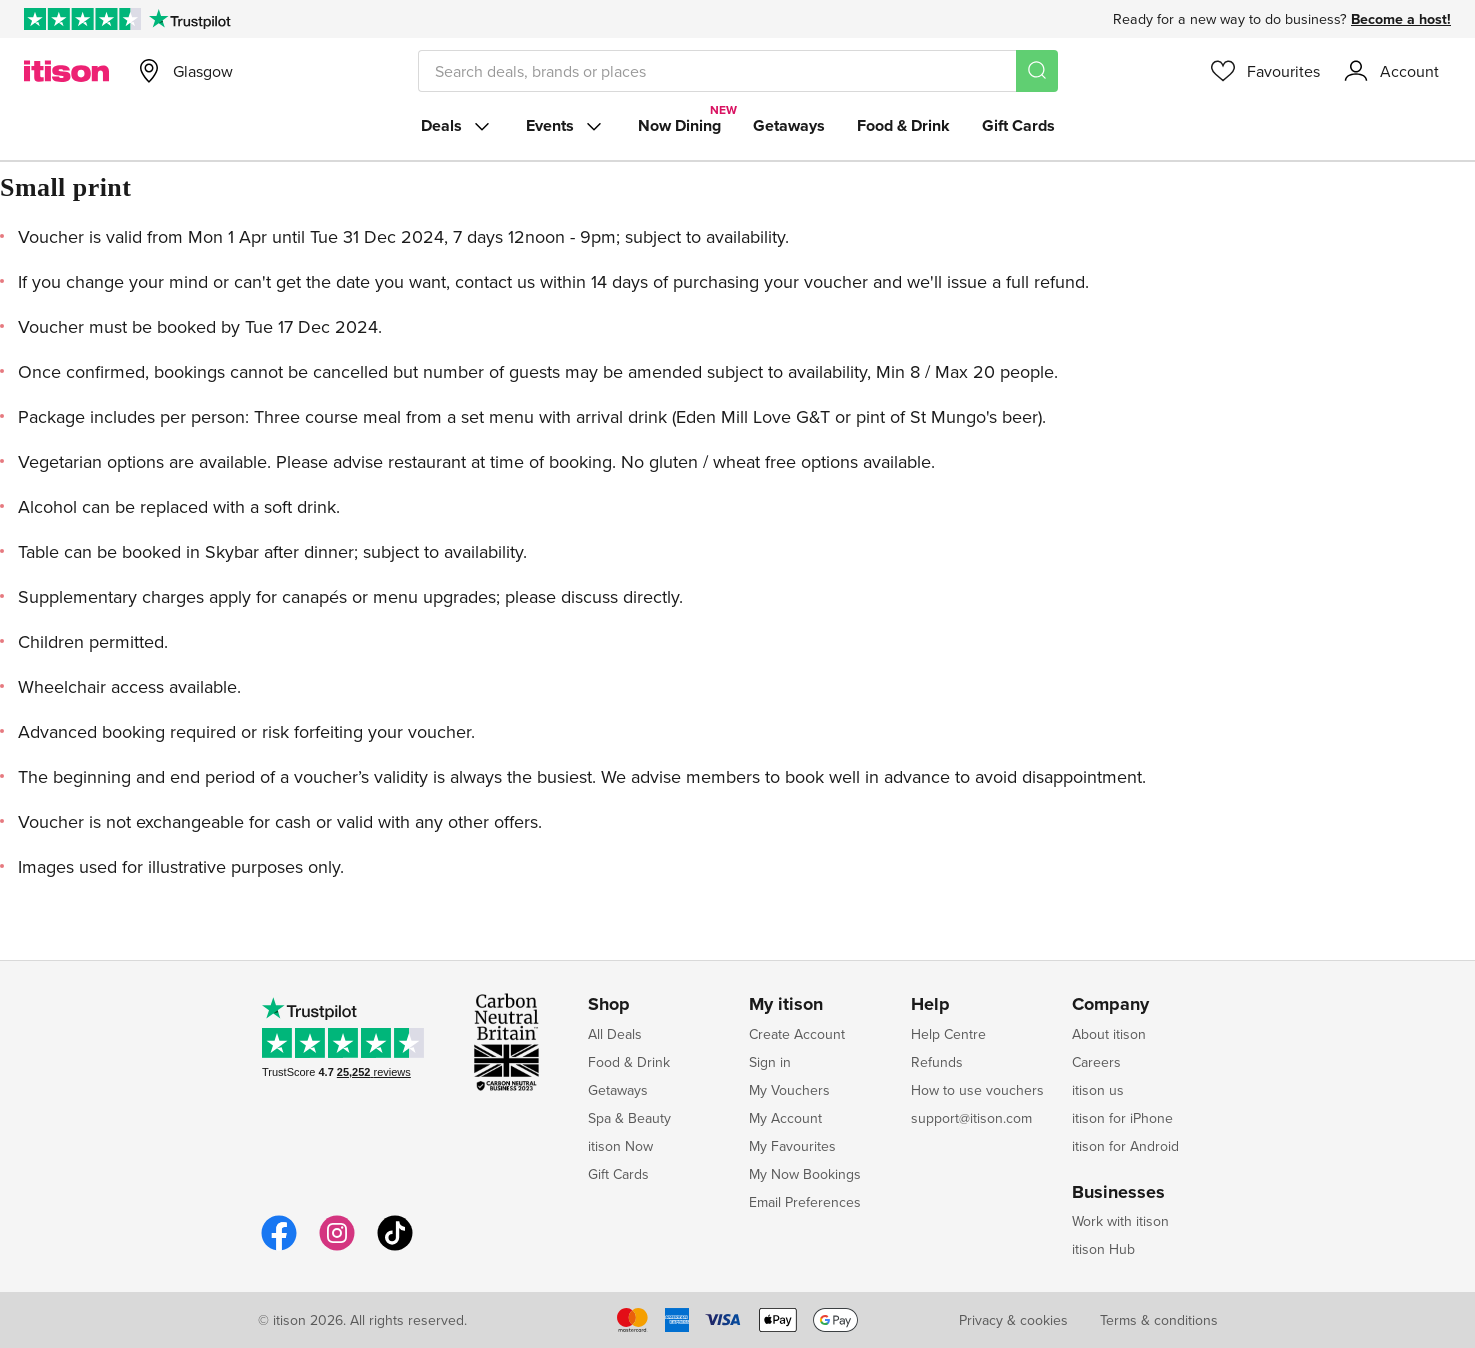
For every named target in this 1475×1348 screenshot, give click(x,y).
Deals (457, 126)
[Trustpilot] (189, 19)
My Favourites (792, 1146)
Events (566, 126)
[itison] (66, 71)
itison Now (620, 1146)
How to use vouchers (977, 1090)
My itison (786, 1005)
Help (930, 1005)
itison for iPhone (1122, 1118)
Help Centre (948, 1034)
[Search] (1037, 71)
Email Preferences (805, 1202)
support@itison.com (971, 1118)
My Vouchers (789, 1090)
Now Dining (679, 125)
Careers (1096, 1062)
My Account (785, 1118)
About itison (1109, 1034)
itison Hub (1103, 1249)
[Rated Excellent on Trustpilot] (82, 19)
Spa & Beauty (629, 1118)
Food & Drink (903, 125)
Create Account (797, 1034)
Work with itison (1120, 1221)
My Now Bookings (805, 1174)
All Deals (615, 1034)
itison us (1098, 1090)
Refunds (937, 1062)
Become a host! (1401, 19)
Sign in (770, 1062)
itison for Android (1125, 1146)
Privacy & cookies (1013, 1320)
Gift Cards (1018, 125)
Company (1110, 1005)
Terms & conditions (1159, 1320)
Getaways (789, 125)
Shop (609, 1005)
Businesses (1118, 1193)
